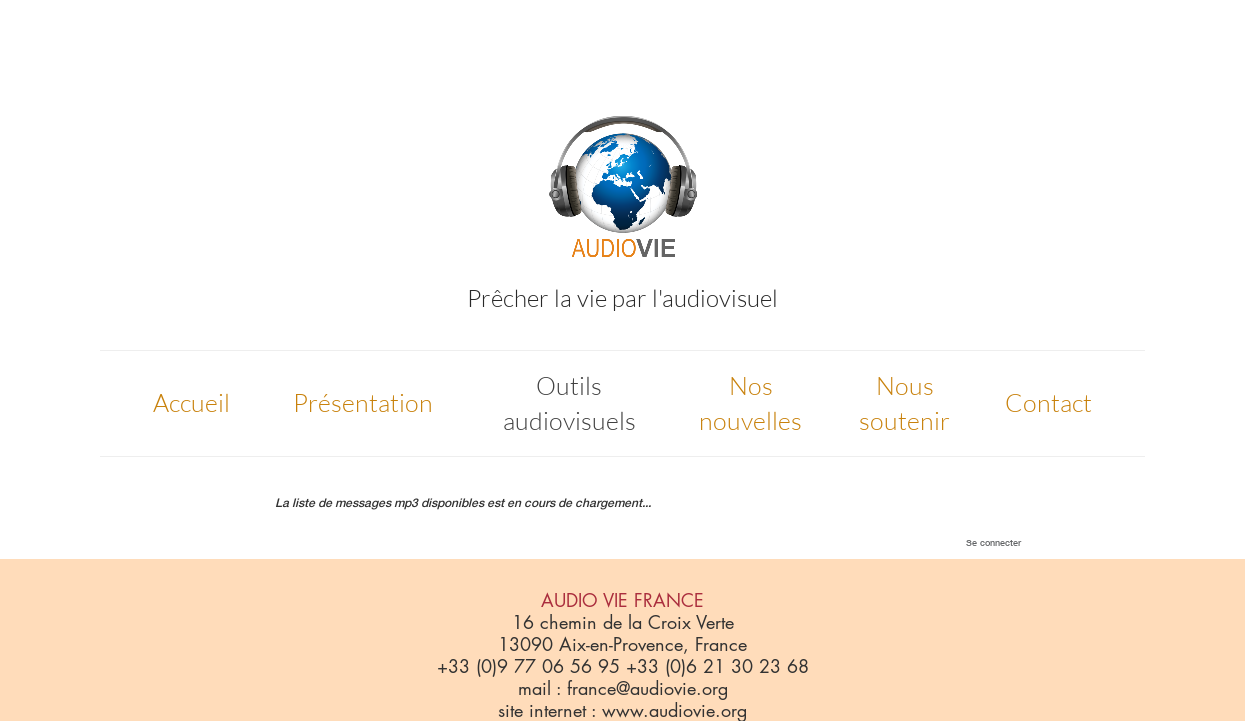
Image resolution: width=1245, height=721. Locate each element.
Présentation (363, 402)
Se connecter (993, 542)
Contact (1048, 402)
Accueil (191, 402)
